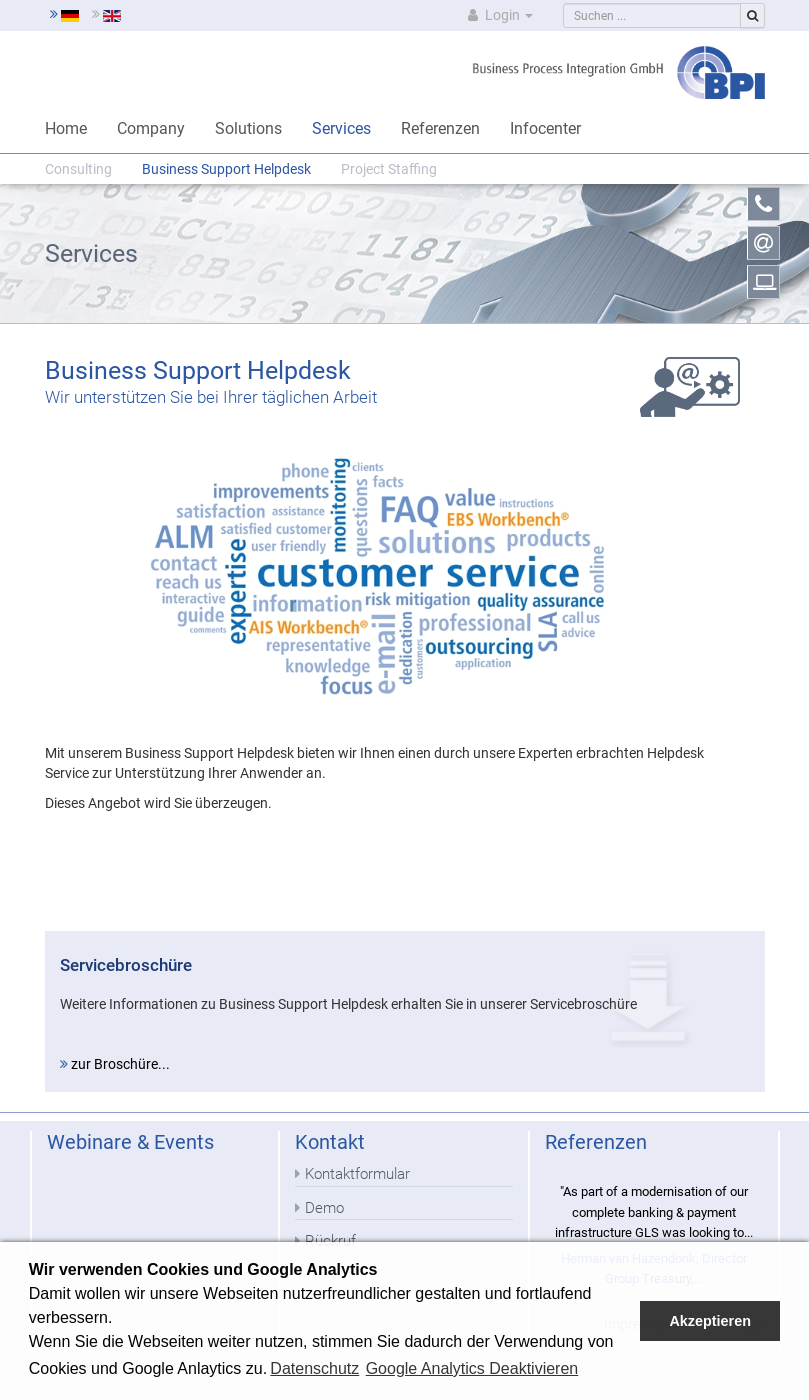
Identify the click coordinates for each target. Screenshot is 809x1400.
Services (341, 128)
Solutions (248, 128)
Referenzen (440, 128)
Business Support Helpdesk (226, 169)
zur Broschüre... (115, 1064)
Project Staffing (389, 169)
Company (151, 128)
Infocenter (545, 128)
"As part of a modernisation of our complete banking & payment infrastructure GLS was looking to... (654, 1212)
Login (498, 15)
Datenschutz (314, 1368)
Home (66, 128)
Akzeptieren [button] (710, 1321)
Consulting (78, 169)
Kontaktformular (357, 1174)
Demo (324, 1208)
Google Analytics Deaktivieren (472, 1368)
